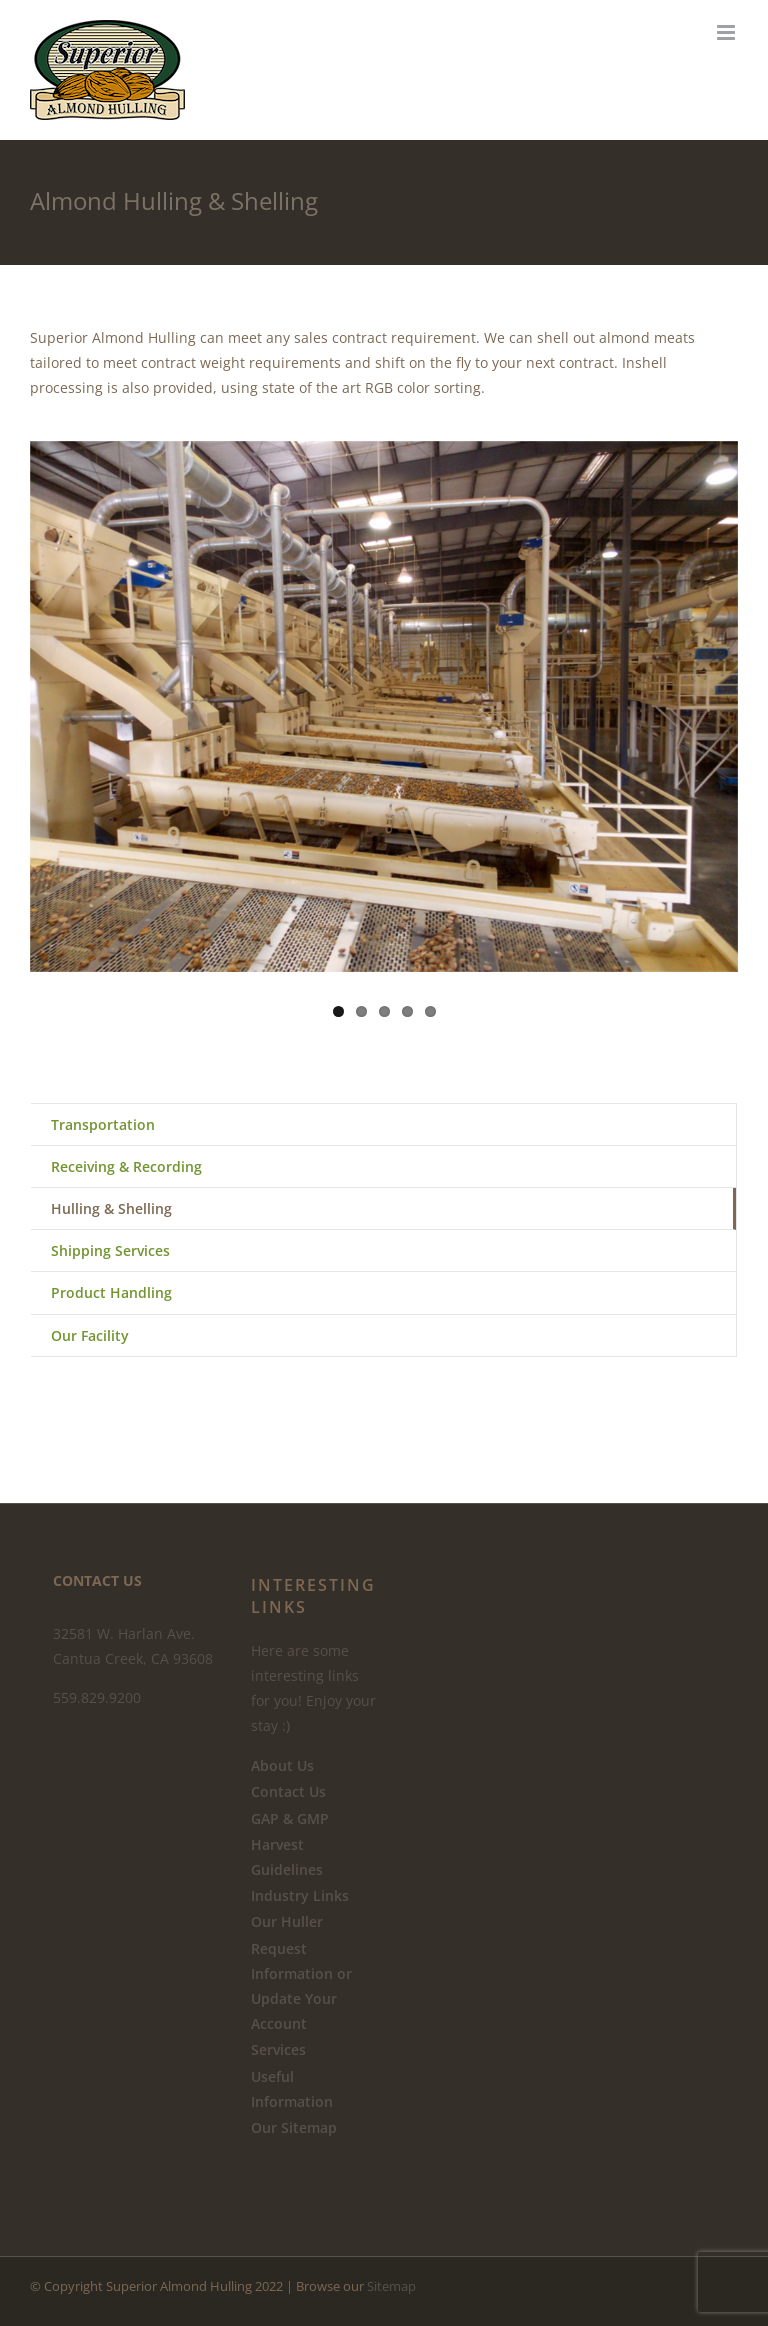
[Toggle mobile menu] (727, 32)
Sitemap (391, 2286)
